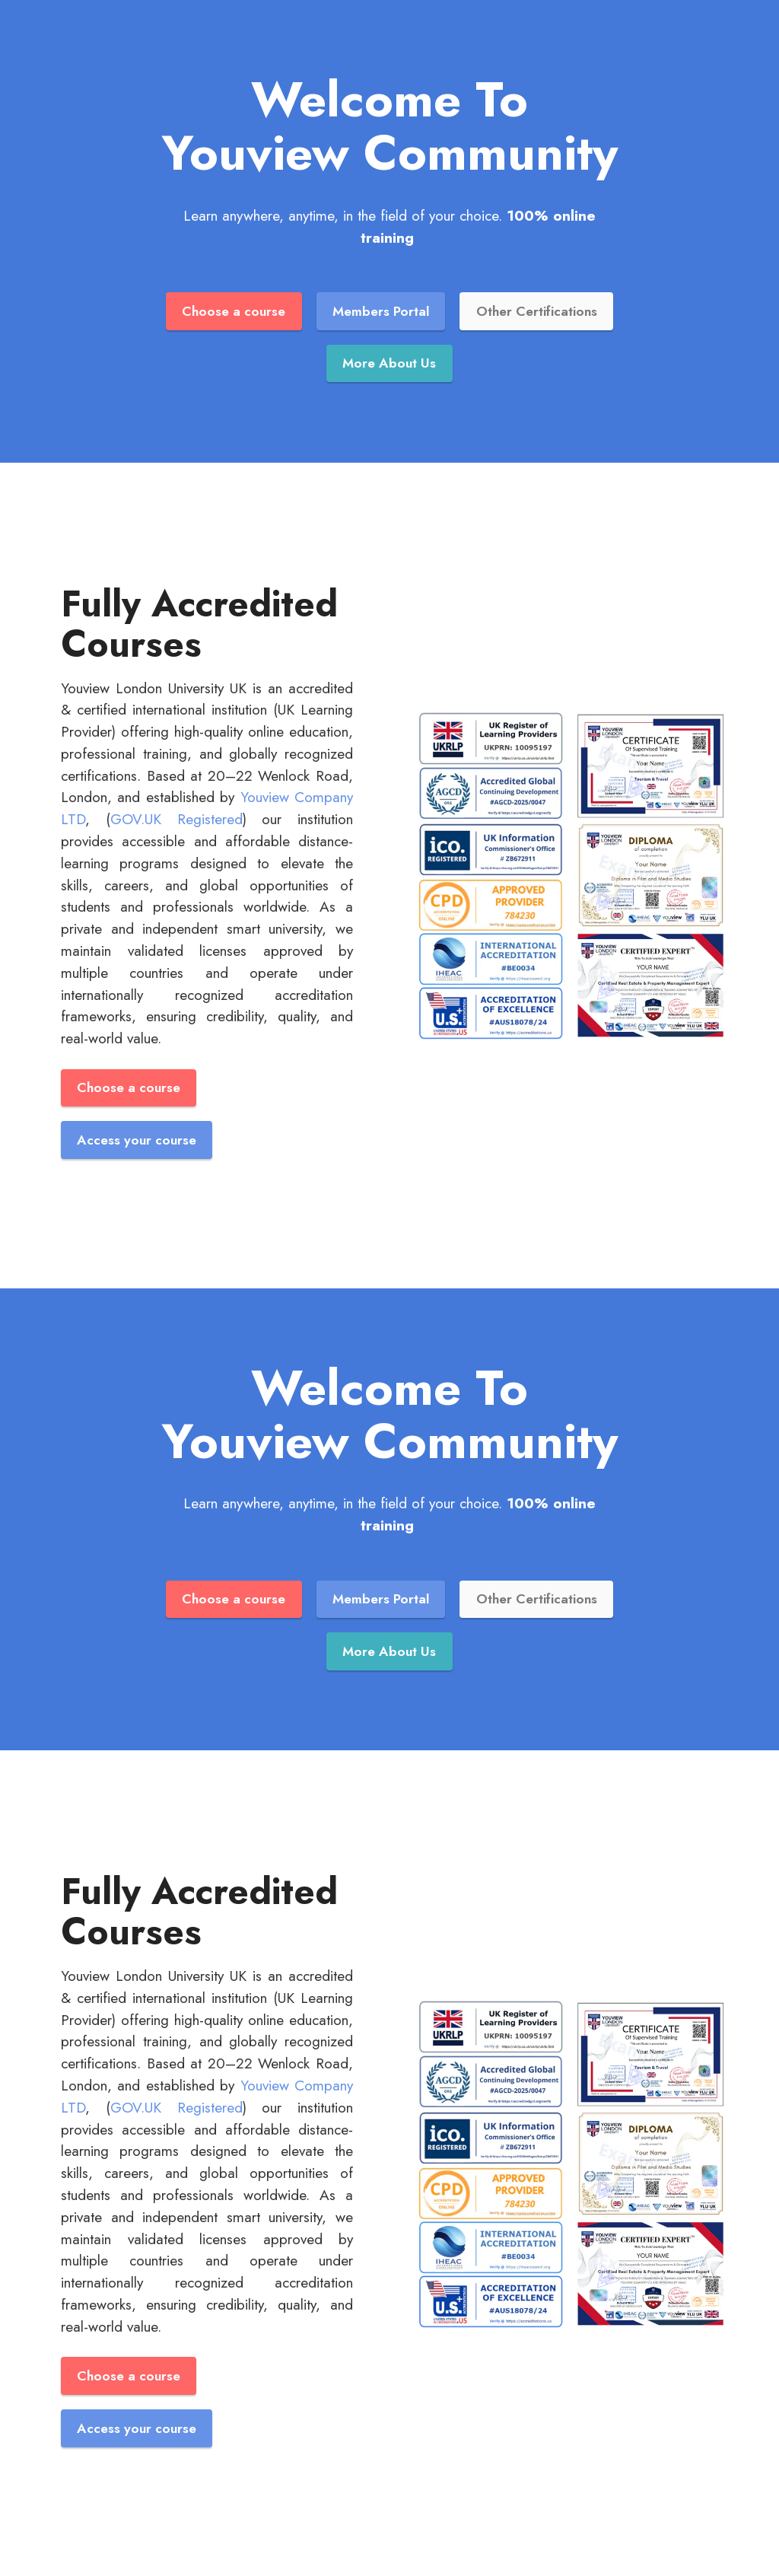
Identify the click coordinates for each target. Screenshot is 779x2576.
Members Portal (380, 311)
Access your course (136, 1140)
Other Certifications (536, 311)
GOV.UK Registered (176, 818)
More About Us (389, 363)
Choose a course (233, 311)
